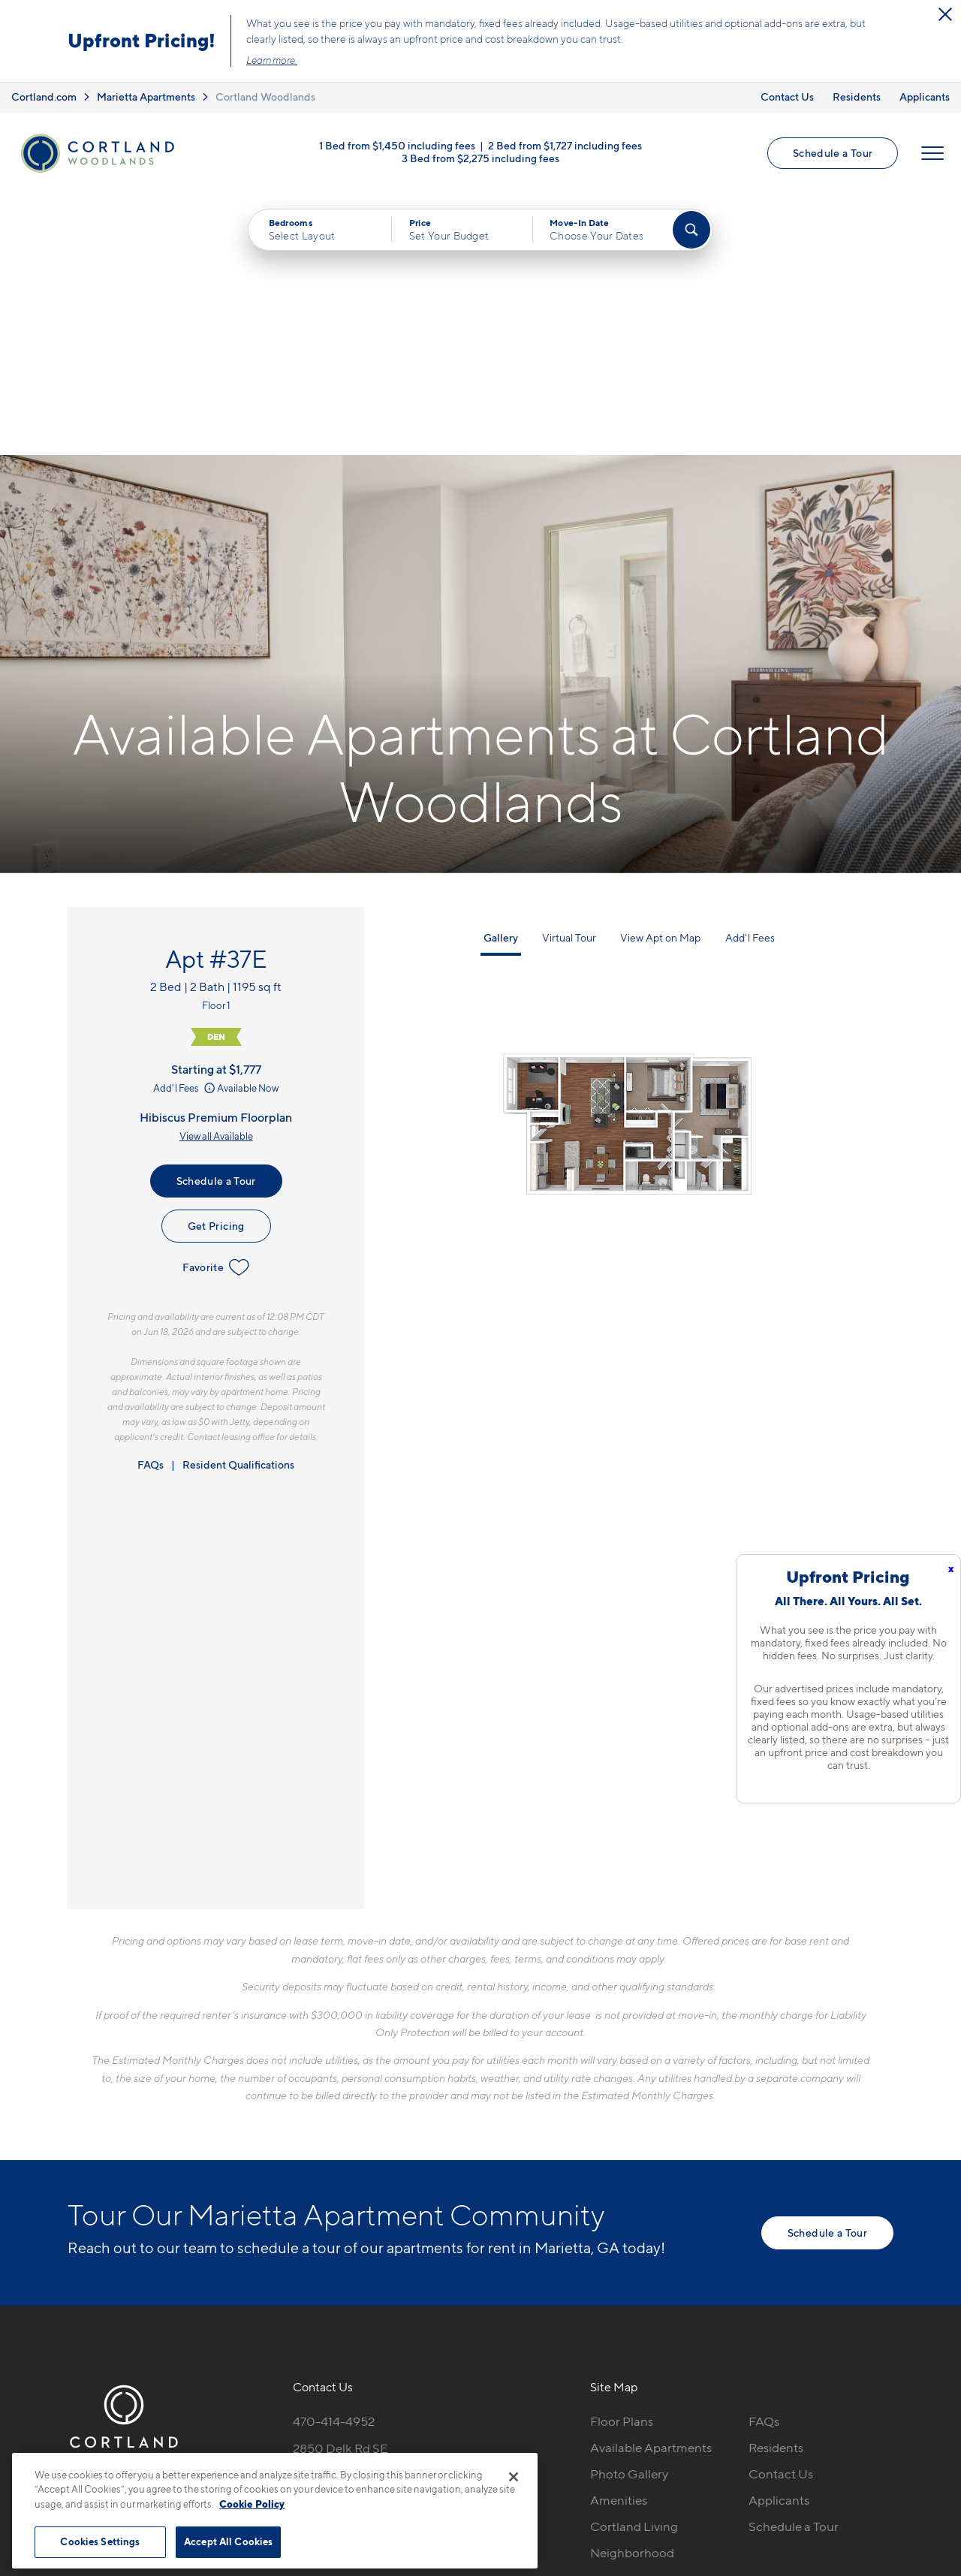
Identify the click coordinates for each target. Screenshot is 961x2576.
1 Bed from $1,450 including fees (397, 146)
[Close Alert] (945, 14)
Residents (857, 96)
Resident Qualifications (238, 1204)
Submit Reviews (477, 2442)
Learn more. (271, 60)
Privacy (410, 2442)
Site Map (547, 2442)
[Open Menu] (932, 154)
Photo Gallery (629, 2214)
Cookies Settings (100, 2541)
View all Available (216, 875)
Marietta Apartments (146, 96)
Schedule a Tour (832, 153)
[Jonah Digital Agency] (858, 2434)
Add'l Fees (185, 827)
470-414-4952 (334, 2161)
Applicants (924, 96)
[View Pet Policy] (419, 2242)
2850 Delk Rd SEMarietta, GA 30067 (350, 2197)
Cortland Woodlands (265, 96)
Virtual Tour (569, 676)
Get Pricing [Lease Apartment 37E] (216, 965)
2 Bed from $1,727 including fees (565, 146)
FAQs (150, 1204)
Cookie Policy (252, 2504)
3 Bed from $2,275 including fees (480, 158)
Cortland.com (44, 96)
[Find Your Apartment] (691, 230)
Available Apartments (651, 2187)
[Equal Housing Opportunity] (301, 2242)
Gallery (501, 676)
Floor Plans (621, 2161)
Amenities (618, 2239)
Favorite (215, 1007)
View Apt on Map (660, 676)
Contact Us (787, 96)
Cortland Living (634, 2265)
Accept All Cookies (228, 2541)
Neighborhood (632, 2292)
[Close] (513, 2476)
